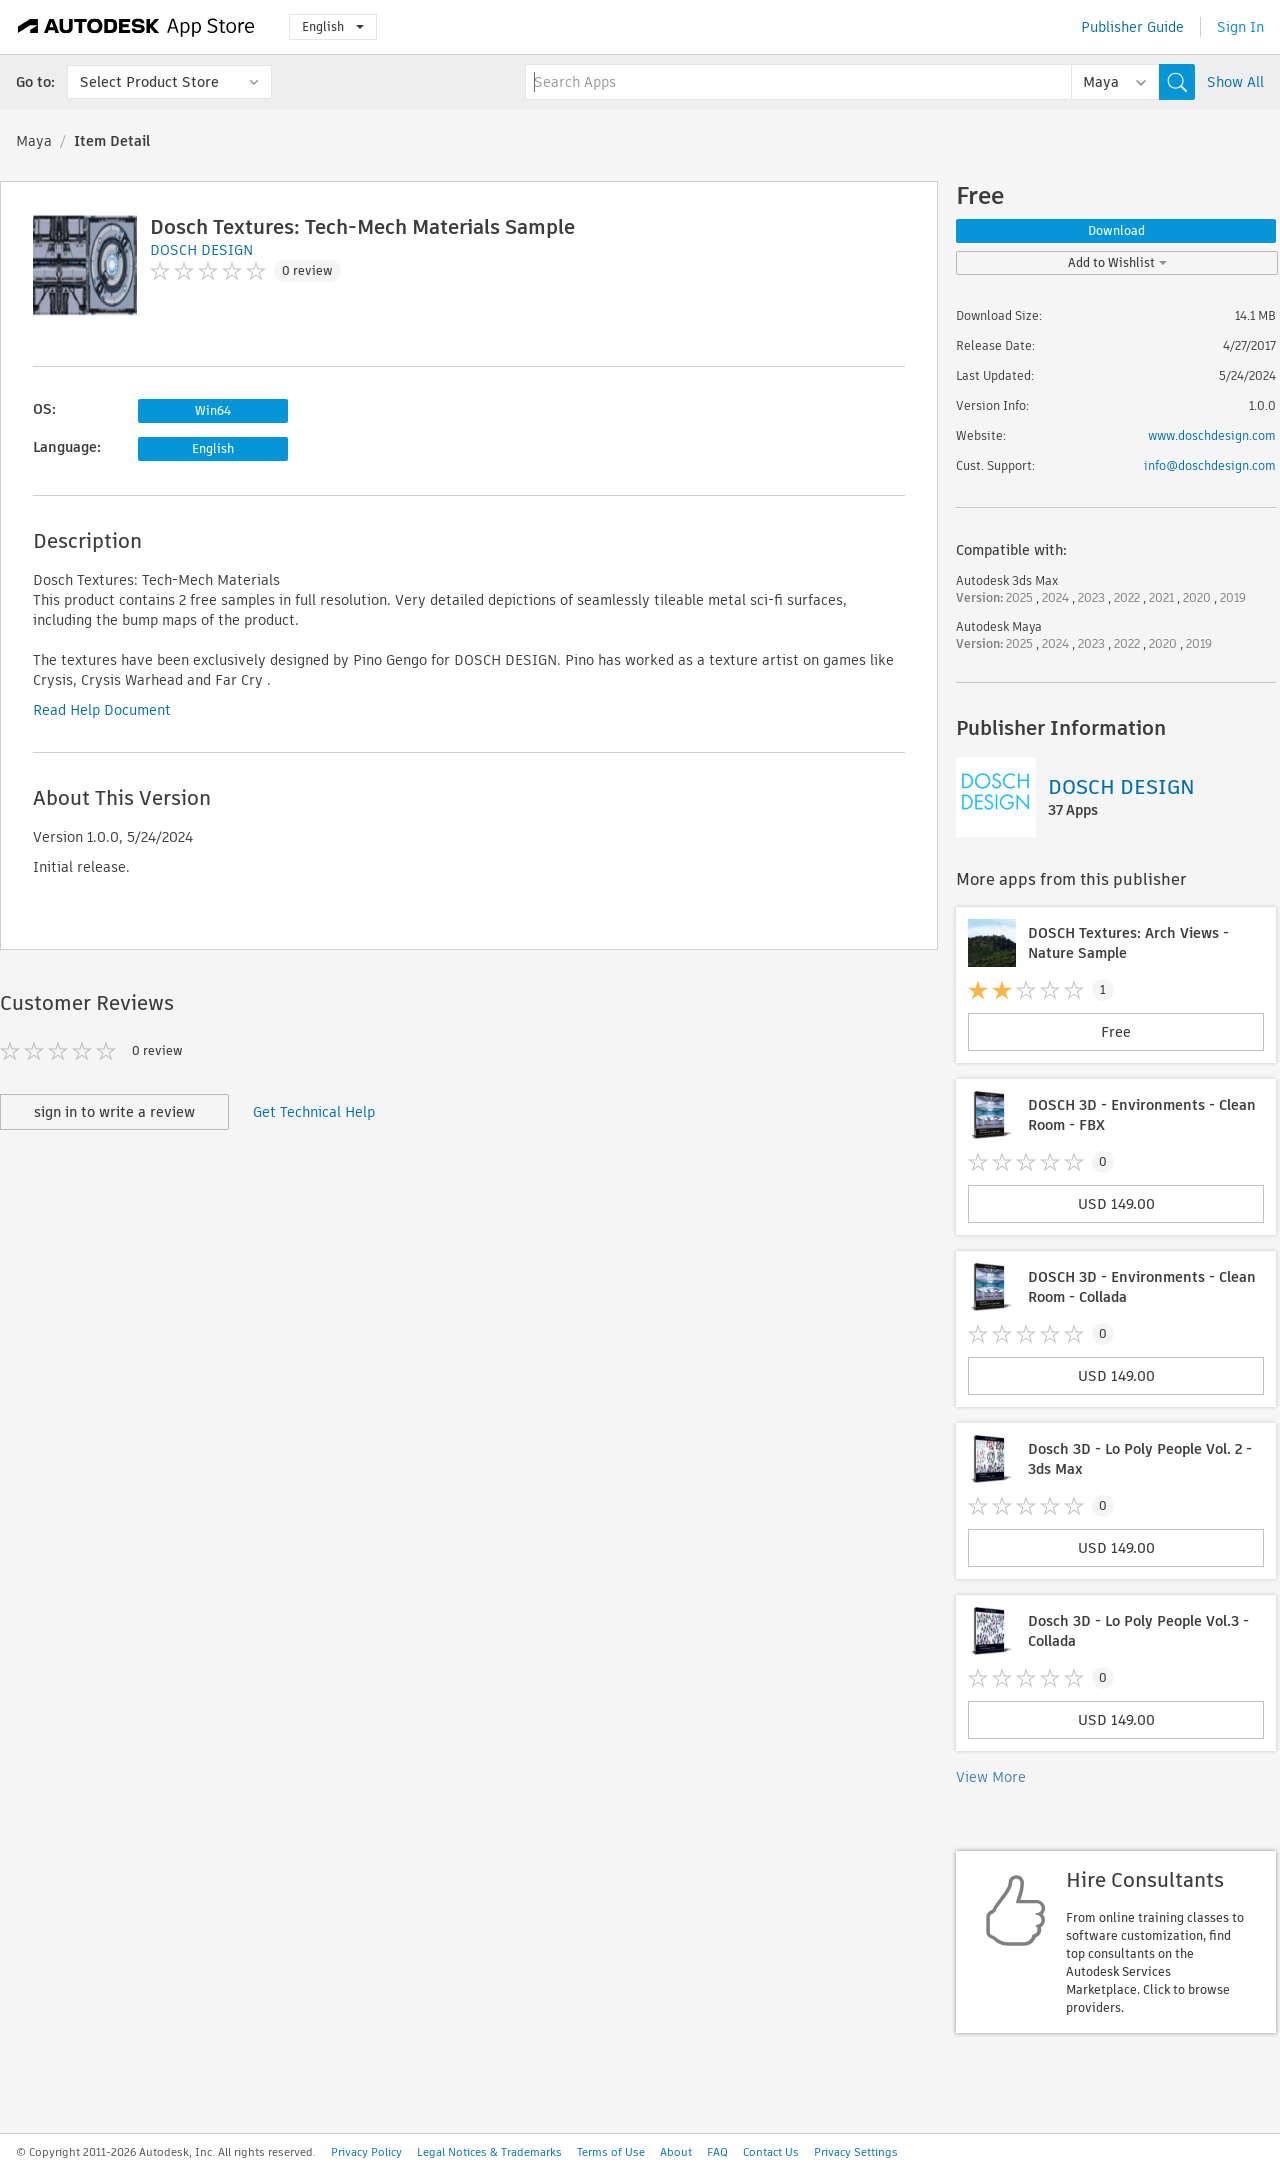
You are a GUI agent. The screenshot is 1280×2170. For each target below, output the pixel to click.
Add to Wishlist (1117, 262)
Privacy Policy (366, 2152)
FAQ (717, 2152)
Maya (34, 141)
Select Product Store (149, 82)
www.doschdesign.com (1212, 435)
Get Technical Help (314, 1112)
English (333, 26)
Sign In (1240, 27)
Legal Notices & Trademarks (489, 2152)
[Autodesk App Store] (136, 27)
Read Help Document (102, 710)
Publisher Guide (1132, 27)
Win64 (213, 410)
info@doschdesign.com (1210, 465)
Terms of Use (611, 2152)
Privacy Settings (856, 2152)
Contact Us (771, 2152)
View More (991, 1777)
